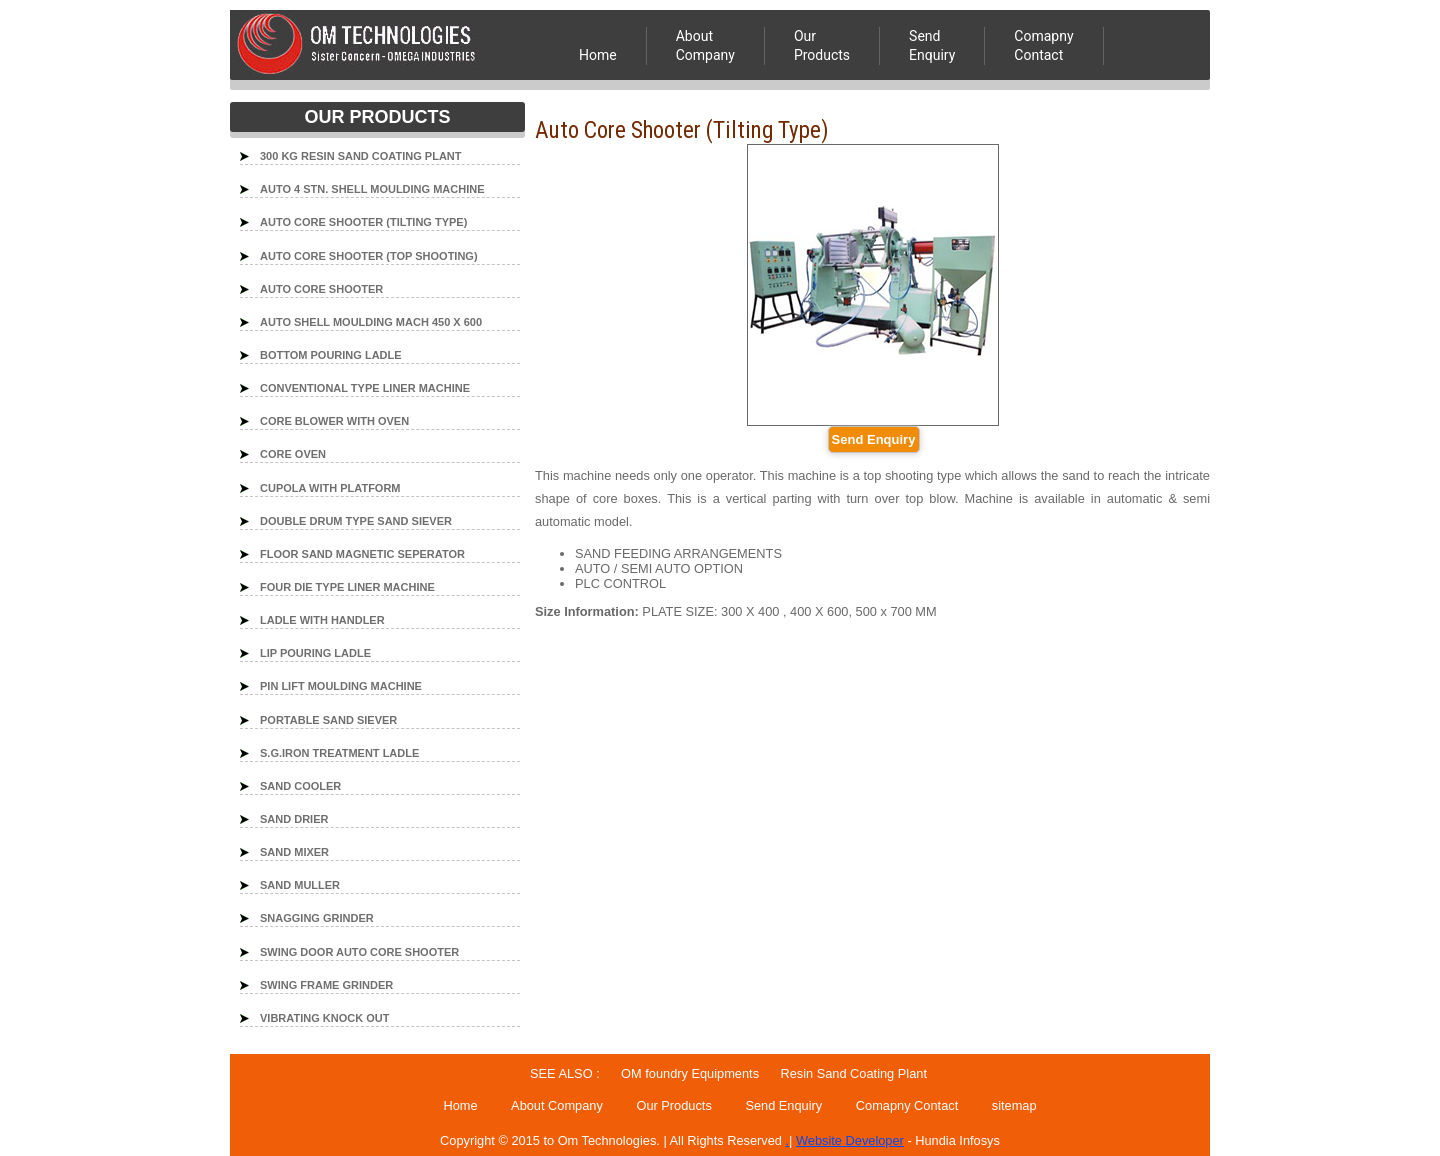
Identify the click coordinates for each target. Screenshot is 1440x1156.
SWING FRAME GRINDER (326, 985)
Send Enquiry (932, 45)
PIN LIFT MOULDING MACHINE (341, 686)
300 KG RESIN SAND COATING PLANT (361, 156)
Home (598, 55)
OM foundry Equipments (689, 1073)
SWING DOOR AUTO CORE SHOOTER (359, 952)
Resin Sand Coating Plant (853, 1073)
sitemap (1014, 1105)
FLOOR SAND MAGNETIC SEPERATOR (362, 554)
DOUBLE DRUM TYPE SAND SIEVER (356, 521)
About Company (705, 45)
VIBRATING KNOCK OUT (324, 1018)
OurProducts (822, 45)
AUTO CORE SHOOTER (321, 289)
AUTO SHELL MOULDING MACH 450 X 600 (371, 322)
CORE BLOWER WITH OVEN (334, 421)
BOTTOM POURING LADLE (331, 355)
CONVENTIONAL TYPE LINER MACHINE (365, 388)
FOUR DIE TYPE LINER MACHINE (347, 587)
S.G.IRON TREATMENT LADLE (339, 753)
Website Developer (850, 1140)
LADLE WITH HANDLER (322, 620)
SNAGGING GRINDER (317, 918)
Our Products (673, 1105)
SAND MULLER (300, 885)
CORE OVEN (293, 454)
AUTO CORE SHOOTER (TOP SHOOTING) (369, 256)
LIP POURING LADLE (315, 653)
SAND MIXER (294, 852)
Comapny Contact (907, 1105)
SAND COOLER (300, 786)
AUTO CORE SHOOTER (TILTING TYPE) (363, 222)
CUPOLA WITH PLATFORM (330, 488)
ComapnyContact (1043, 45)
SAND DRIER (294, 819)
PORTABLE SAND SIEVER (328, 720)
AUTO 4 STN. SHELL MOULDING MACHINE (372, 189)
